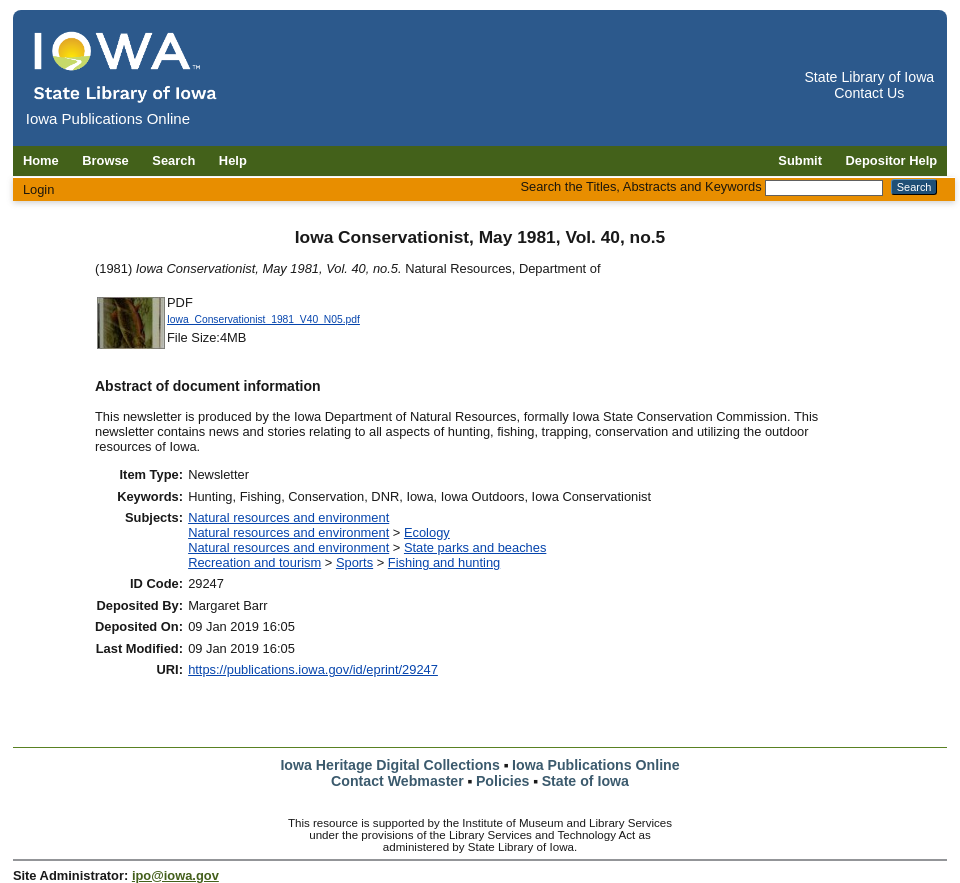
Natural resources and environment (288, 517)
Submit (800, 160)
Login (39, 189)
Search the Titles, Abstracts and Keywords (640, 186)
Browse (105, 160)
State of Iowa (585, 781)
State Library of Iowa (869, 77)
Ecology (427, 532)
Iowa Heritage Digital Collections (389, 765)
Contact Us (869, 93)
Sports (354, 562)
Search (173, 160)
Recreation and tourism (254, 562)
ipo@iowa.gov (175, 875)
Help (233, 160)
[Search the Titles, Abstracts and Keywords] (824, 188)
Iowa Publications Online (596, 765)
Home (41, 160)
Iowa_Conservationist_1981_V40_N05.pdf (263, 319)
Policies (503, 781)
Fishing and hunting (444, 562)
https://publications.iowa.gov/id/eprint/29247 (313, 669)
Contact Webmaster (397, 781)
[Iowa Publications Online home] (126, 66)
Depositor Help (892, 160)
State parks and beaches (475, 547)
